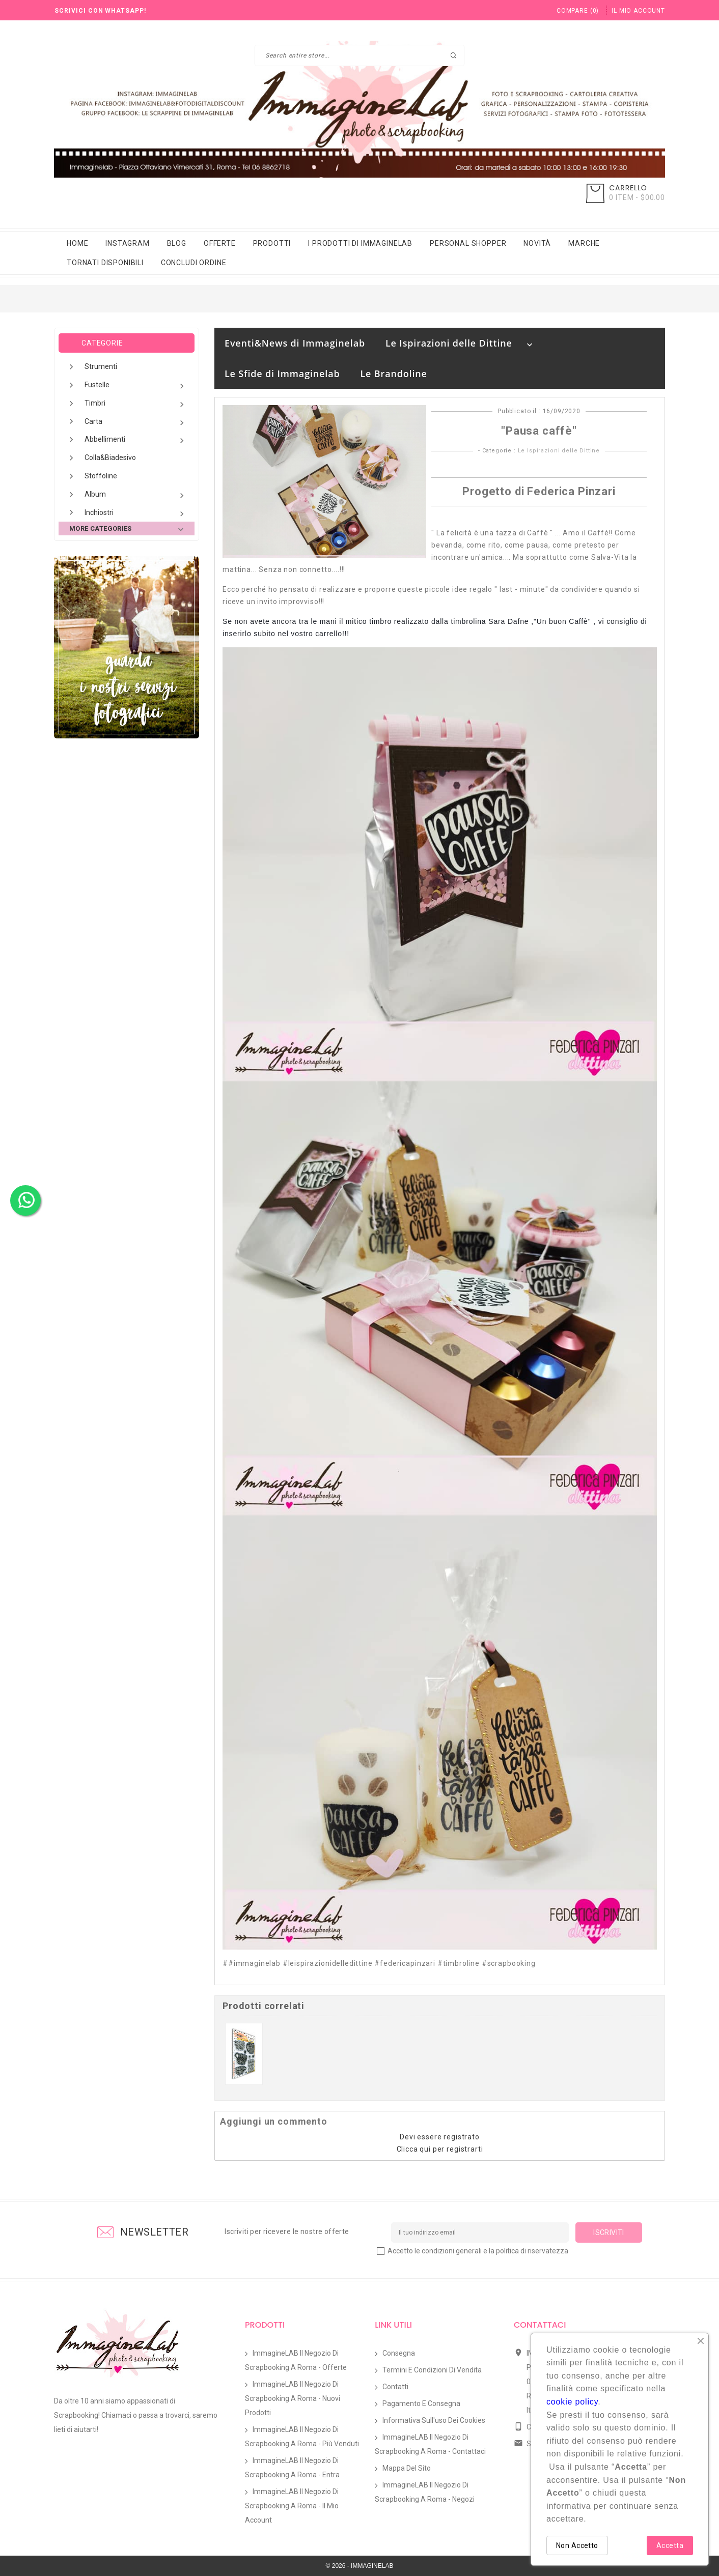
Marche (584, 243)
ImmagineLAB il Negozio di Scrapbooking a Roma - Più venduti (302, 2436)
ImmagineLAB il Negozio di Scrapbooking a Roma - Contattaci (430, 2444)
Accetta (669, 2545)
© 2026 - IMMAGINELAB (360, 2565)
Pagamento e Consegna (421, 2403)
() (578, 10)
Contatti (395, 2387)
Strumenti (101, 366)
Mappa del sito (406, 2468)
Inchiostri (136, 513)
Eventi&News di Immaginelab (295, 343)
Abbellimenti (136, 440)
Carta (136, 422)
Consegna (398, 2353)
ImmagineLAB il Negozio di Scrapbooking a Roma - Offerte (296, 2360)
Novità (537, 243)
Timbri (136, 404)
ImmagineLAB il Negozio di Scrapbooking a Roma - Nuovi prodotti (292, 2398)
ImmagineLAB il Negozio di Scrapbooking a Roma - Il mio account (292, 2505)
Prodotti (272, 243)
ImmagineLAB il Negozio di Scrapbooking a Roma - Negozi (425, 2492)
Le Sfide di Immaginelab (282, 373)
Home (77, 243)
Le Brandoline (393, 373)
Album (136, 495)
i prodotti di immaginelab (360, 243)
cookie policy (572, 2401)
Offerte (220, 243)
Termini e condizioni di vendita (432, 2370)
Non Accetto (577, 2545)
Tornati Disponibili (105, 263)
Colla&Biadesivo (110, 457)
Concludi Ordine (194, 263)
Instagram (127, 243)
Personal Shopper (468, 243)
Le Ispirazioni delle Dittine (448, 343)
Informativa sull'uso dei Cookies (433, 2420)
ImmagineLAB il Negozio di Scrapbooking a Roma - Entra (292, 2467)
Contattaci (540, 2325)
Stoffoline (101, 476)
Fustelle (136, 386)
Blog (176, 243)
